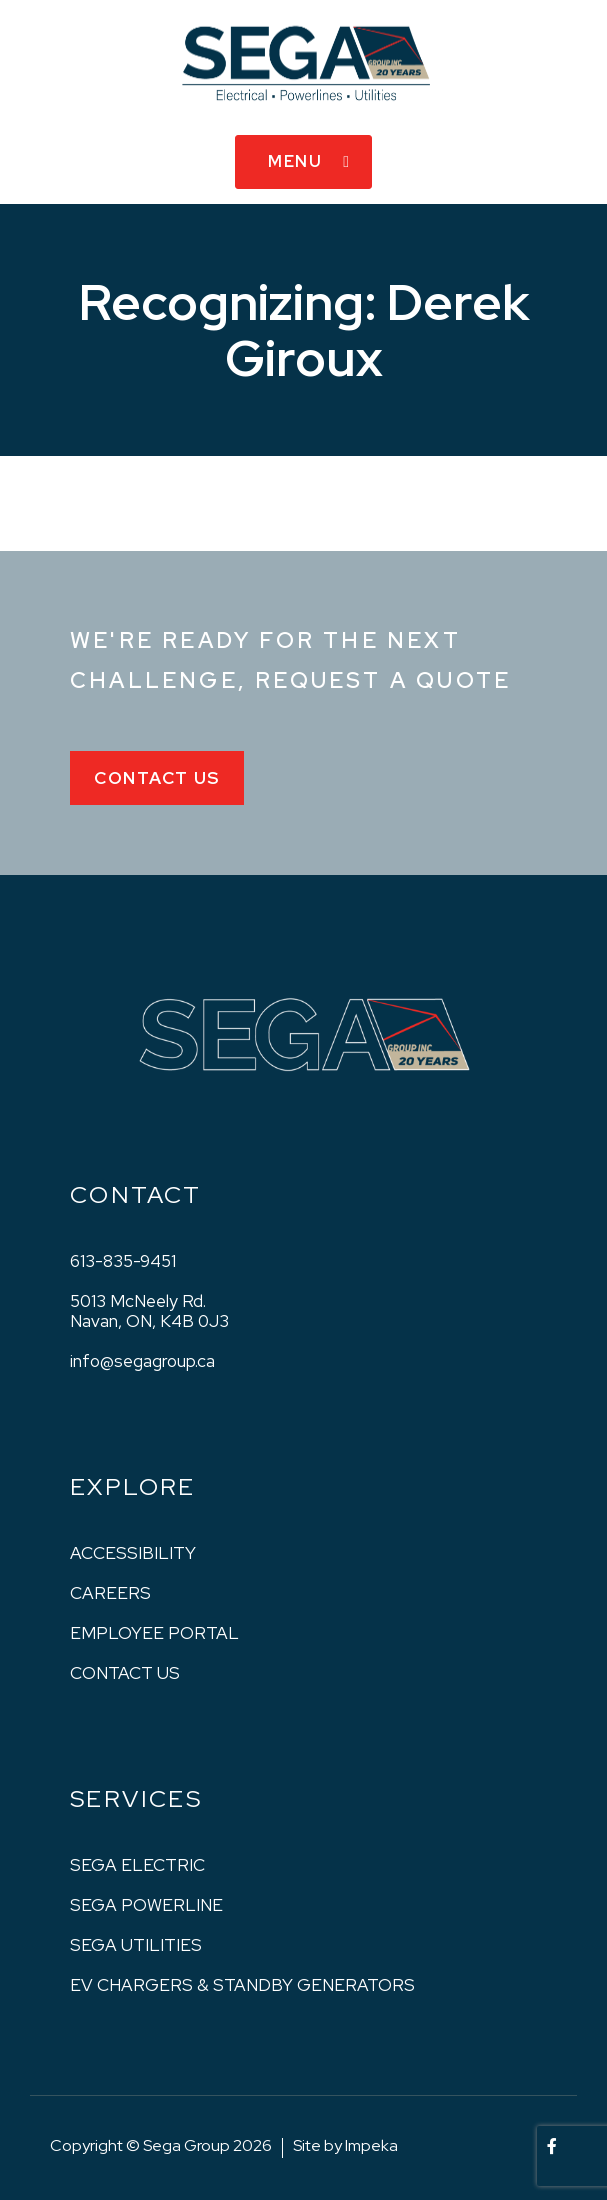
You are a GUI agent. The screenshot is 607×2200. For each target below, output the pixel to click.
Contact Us (157, 778)
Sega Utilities (136, 1945)
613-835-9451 (123, 1261)
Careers (110, 1593)
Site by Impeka (345, 2146)
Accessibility (133, 1553)
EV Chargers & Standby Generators (242, 1985)
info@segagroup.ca (142, 1361)
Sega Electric (137, 1865)
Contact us (125, 1673)
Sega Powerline (146, 1905)
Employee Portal (154, 1633)
